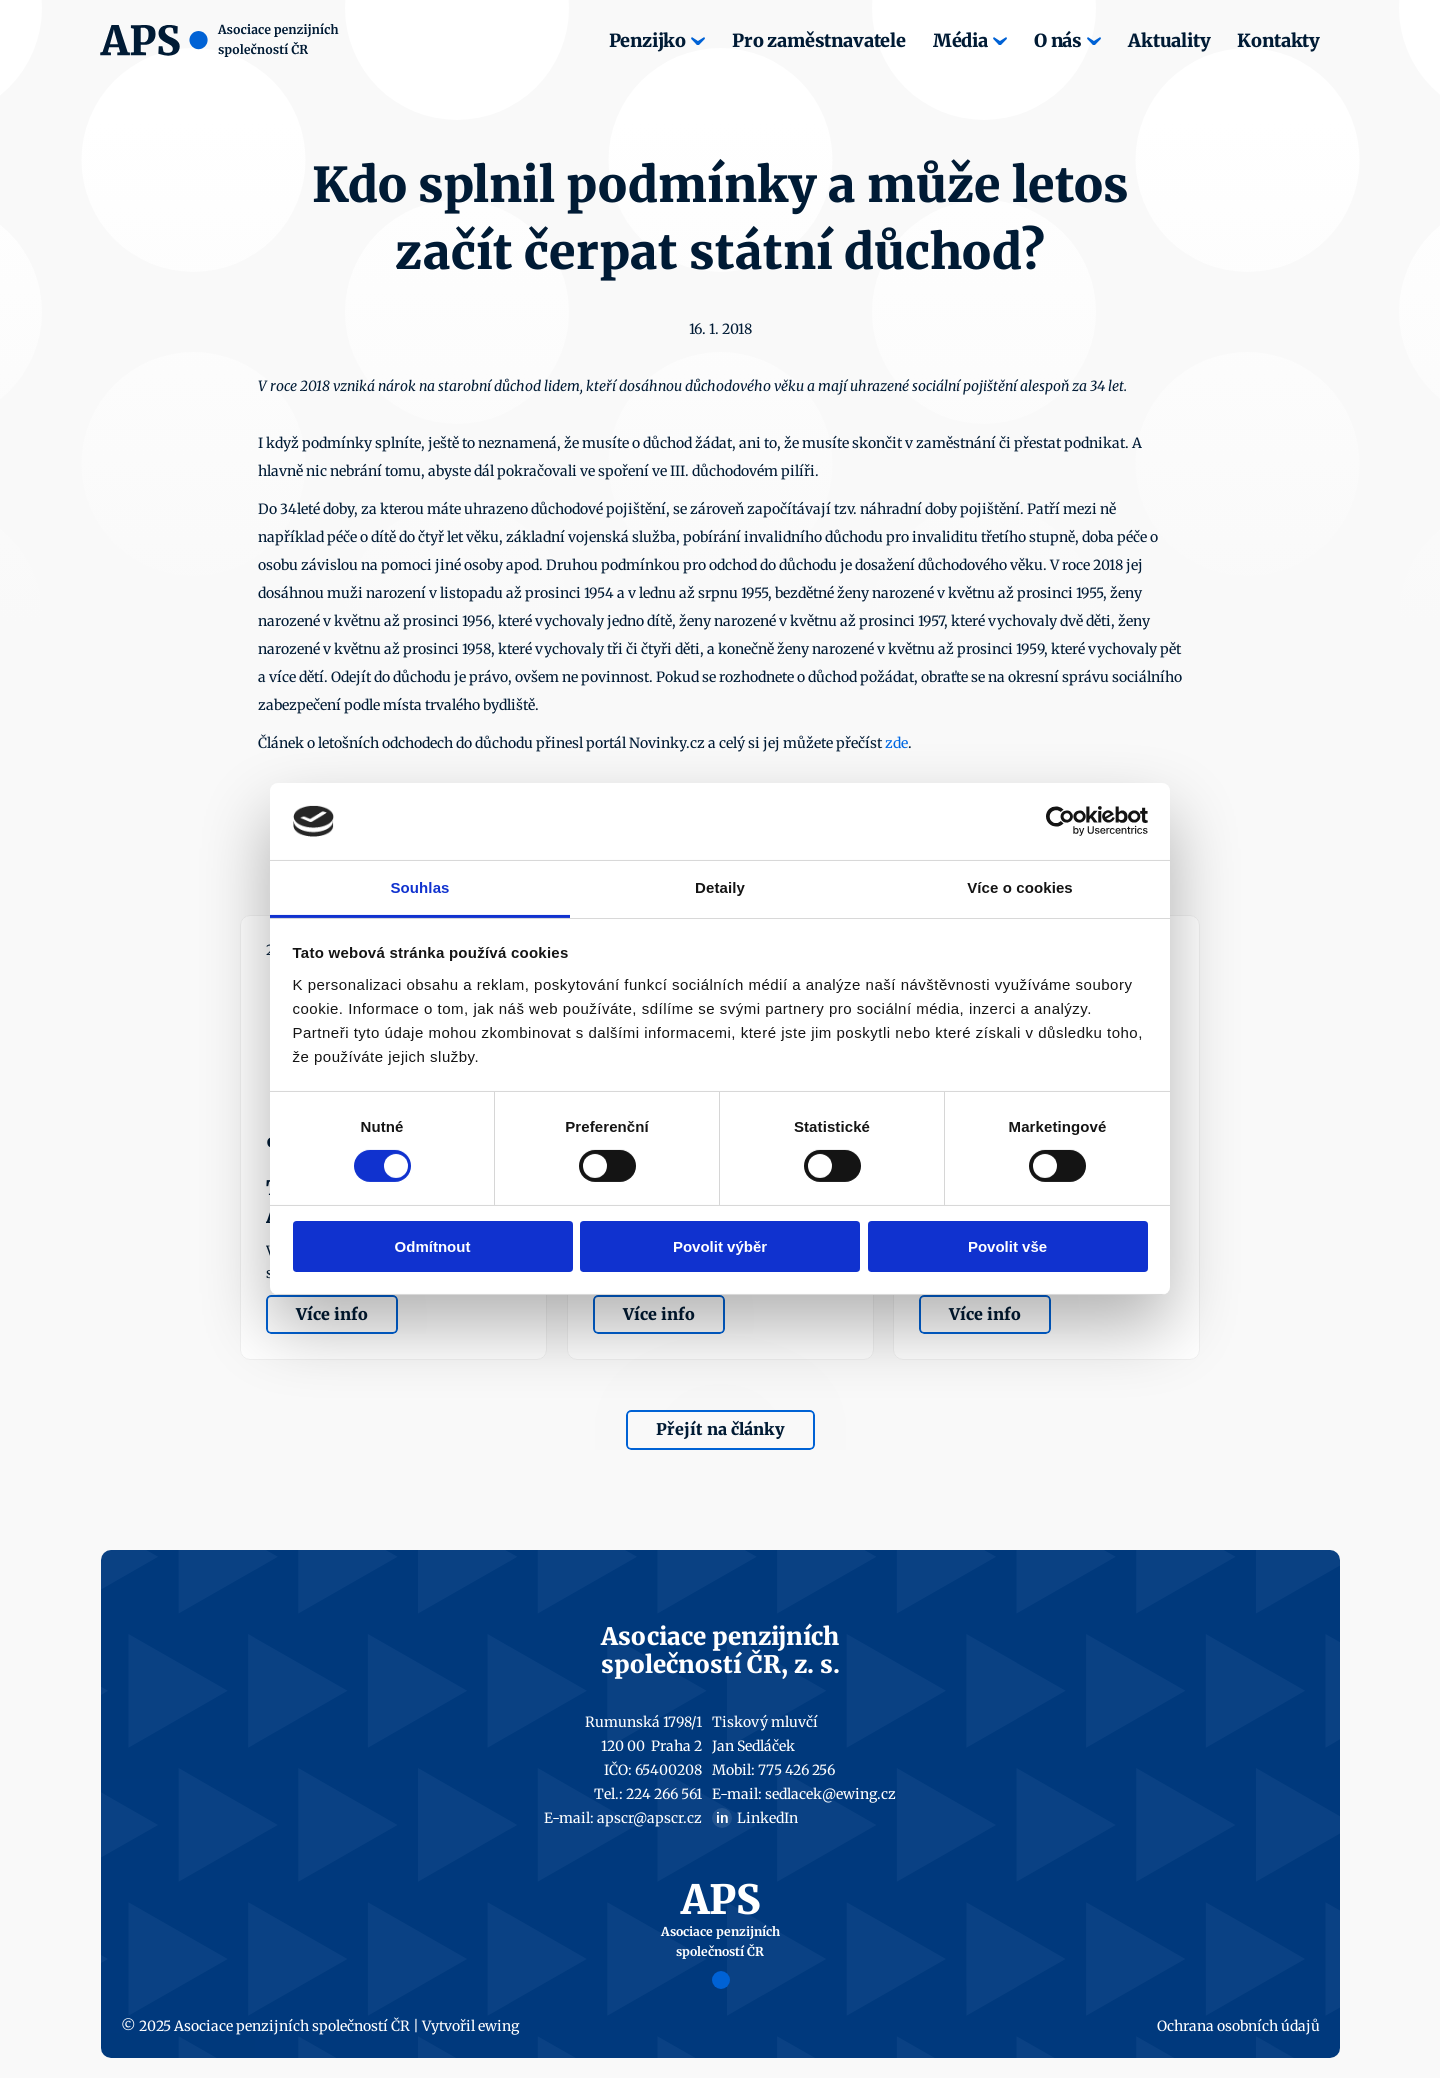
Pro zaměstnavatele (819, 40)
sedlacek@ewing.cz (830, 1794)
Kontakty (1278, 40)
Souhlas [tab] (419, 887)
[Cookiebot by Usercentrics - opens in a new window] (1060, 821)
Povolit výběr (720, 1246)
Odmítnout (433, 1246)
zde (896, 743)
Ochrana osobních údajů (1238, 2026)
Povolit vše (1007, 1246)
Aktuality (1169, 40)
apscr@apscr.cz (649, 1818)
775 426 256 (796, 1770)
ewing (498, 2026)
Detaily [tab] (720, 887)
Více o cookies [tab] (1020, 887)
